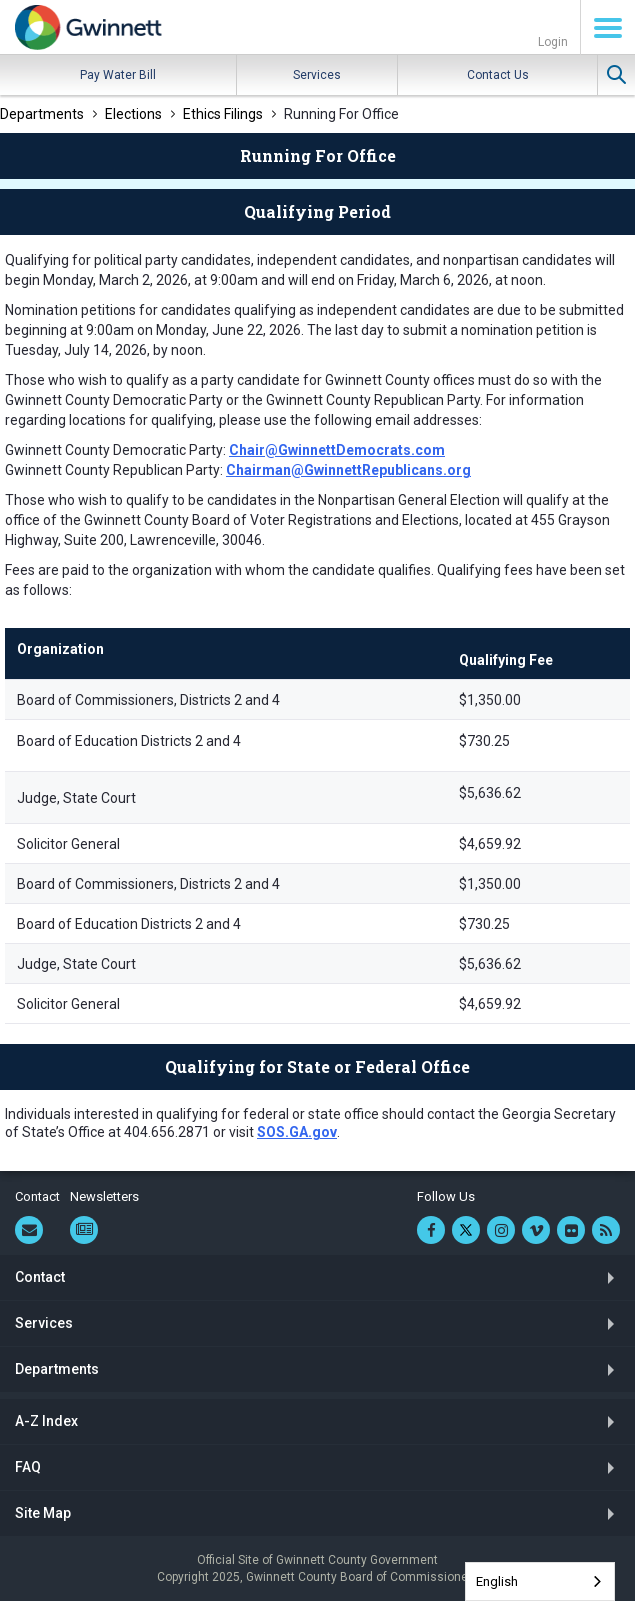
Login (553, 42)
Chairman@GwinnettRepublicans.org (348, 470)
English (497, 1581)
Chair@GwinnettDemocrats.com (337, 450)
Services (317, 75)
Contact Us (498, 75)
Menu (608, 28)
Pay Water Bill (118, 75)
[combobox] (540, 1581)
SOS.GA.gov (297, 1132)
